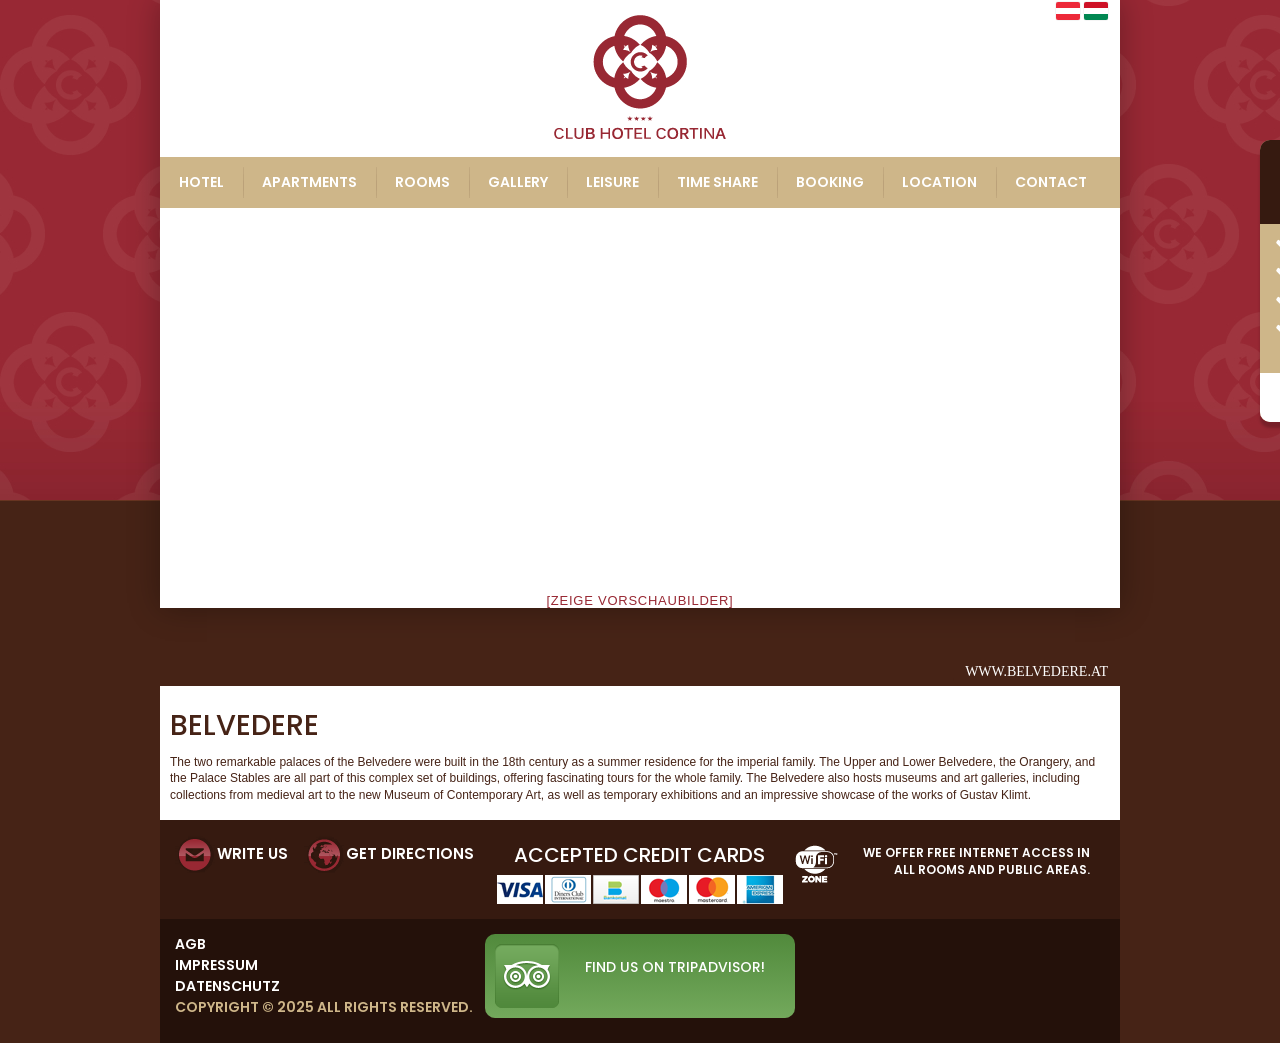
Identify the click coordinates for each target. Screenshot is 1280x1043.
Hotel (201, 182)
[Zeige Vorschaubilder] (640, 600)
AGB (190, 944)
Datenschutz (227, 986)
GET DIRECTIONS (410, 853)
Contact (1051, 182)
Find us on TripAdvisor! (675, 967)
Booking (830, 182)
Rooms (422, 182)
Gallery (518, 182)
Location (939, 182)
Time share (717, 182)
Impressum (216, 965)
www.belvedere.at (1036, 671)
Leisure (612, 182)
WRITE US (252, 853)
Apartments (309, 182)
